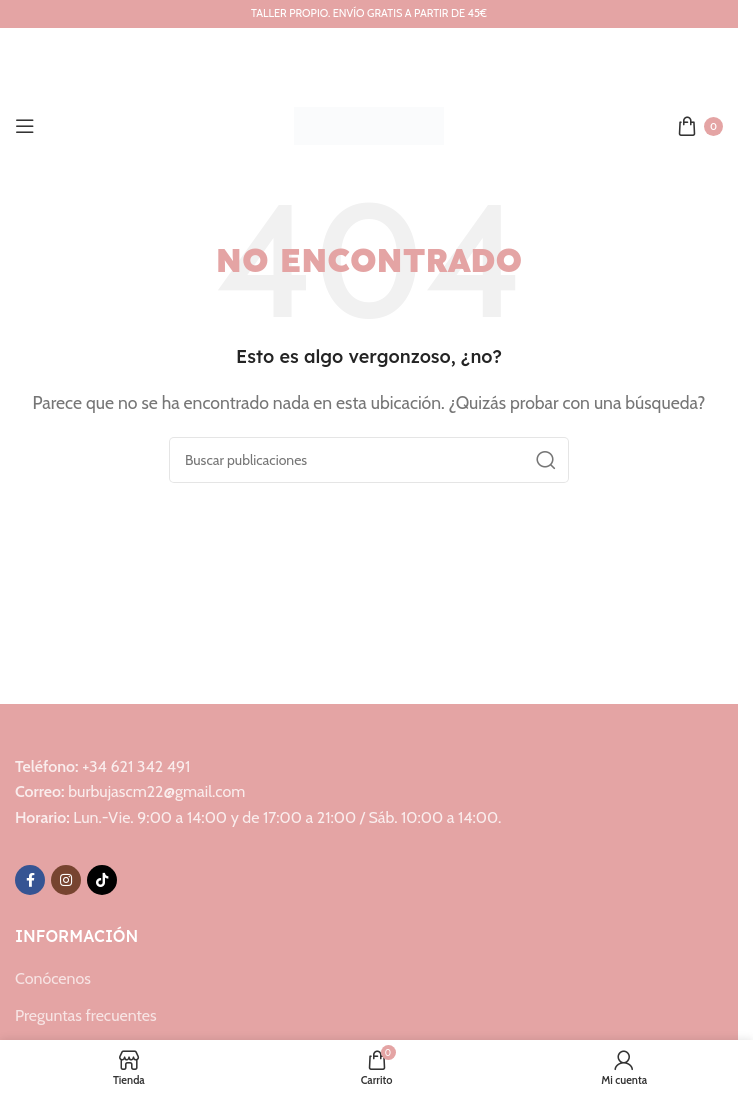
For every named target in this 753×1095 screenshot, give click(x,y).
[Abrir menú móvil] (25, 126)
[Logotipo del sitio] (369, 124)
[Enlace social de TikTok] (102, 880)
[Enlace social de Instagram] (66, 880)
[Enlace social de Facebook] (30, 880)
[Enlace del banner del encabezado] (369, 14)
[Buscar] (369, 460)
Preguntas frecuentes (86, 1015)
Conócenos (53, 978)
